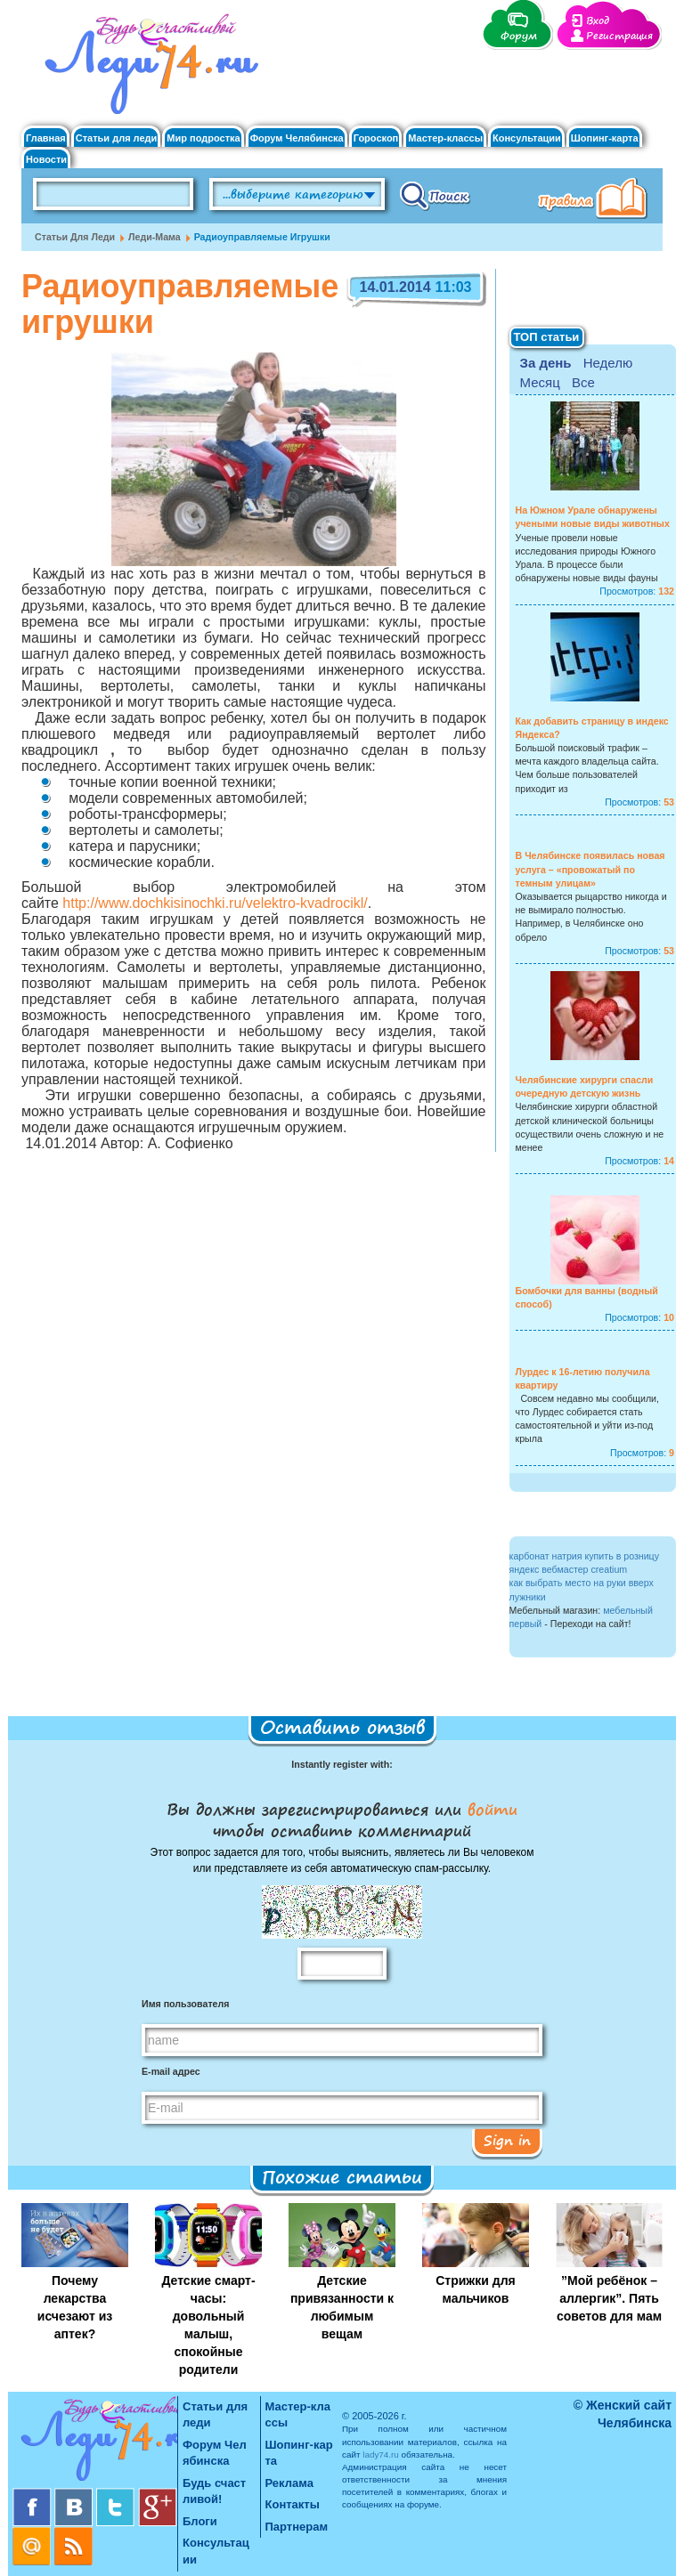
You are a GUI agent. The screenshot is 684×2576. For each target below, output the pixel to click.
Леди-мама (154, 236)
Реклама (289, 2483)
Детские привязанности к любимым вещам (342, 2307)
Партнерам (297, 2526)
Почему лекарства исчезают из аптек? (74, 2307)
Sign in (507, 2139)
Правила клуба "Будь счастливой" (596, 200)
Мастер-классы (445, 138)
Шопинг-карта (605, 138)
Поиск (435, 195)
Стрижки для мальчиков (476, 2289)
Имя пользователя (185, 2003)
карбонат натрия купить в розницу (584, 1556)
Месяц (540, 382)
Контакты (292, 2504)
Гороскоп (376, 138)
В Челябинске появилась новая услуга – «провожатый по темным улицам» (590, 868)
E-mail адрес (171, 2071)
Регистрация (619, 36)
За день (546, 362)
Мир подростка (203, 138)
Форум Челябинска (297, 138)
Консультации (527, 138)
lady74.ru (380, 2454)
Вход (597, 20)
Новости (46, 160)
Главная (46, 138)
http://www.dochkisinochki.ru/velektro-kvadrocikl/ (214, 903)
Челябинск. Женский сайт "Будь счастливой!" (147, 69)
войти (489, 1808)
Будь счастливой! (214, 2491)
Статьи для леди (117, 138)
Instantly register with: (341, 1764)
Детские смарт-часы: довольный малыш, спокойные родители (208, 2325)
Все (583, 382)
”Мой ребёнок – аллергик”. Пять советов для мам (609, 2298)
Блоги (200, 2521)
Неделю (607, 362)
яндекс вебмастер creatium (568, 1569)
